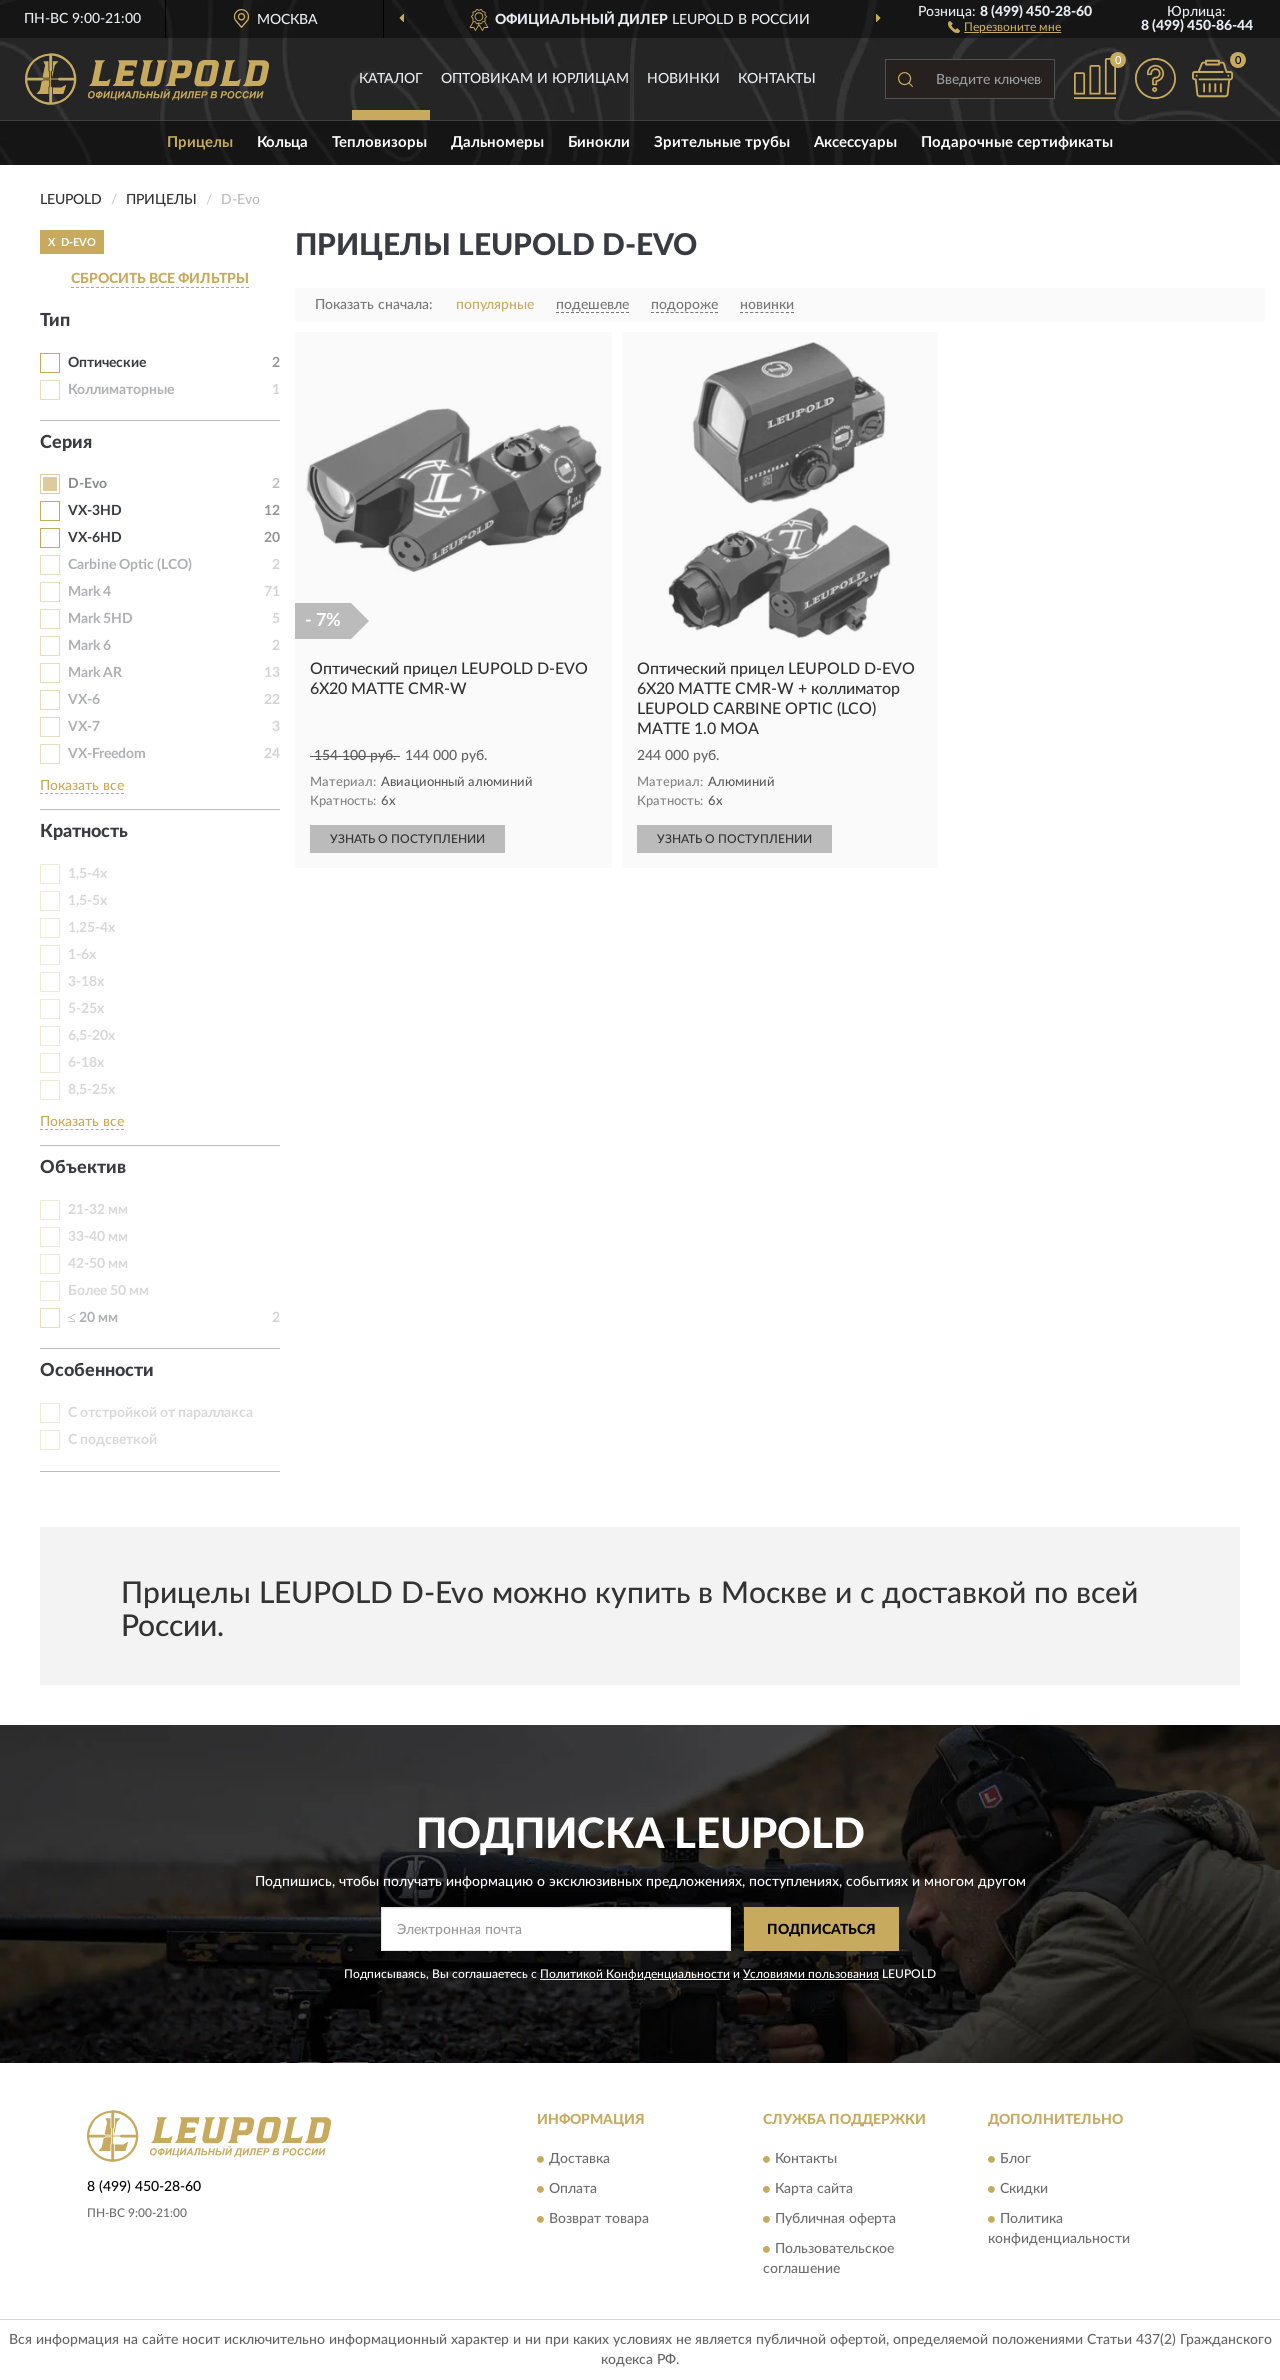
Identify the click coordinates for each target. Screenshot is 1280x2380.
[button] (1004, 26)
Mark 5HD (100, 619)
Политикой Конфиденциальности (635, 1974)
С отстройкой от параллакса (160, 1413)
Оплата (573, 2189)
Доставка (579, 2159)
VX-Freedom (107, 754)
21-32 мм (98, 1210)
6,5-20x (91, 1036)
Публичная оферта (835, 2219)
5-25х (86, 1009)
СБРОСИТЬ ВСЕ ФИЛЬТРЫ (160, 279)
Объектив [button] (83, 1168)
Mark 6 (89, 646)
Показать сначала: (374, 305)
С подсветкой (112, 1440)
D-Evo (87, 484)
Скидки (1024, 2189)
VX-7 (84, 727)
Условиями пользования (811, 1974)
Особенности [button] (97, 1371)
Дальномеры (497, 142)
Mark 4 (89, 592)
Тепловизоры (379, 142)
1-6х (82, 955)
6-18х (86, 1063)
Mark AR (95, 673)
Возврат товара (599, 2219)
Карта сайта (814, 2189)
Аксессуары (855, 142)
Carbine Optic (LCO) (130, 565)
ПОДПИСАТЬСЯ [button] (821, 1930)
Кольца (282, 142)
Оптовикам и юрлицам (535, 79)
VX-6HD (95, 538)
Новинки (683, 79)
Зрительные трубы (722, 142)
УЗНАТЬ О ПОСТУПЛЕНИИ (407, 839)
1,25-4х (91, 928)
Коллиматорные (121, 390)
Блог (1015, 2159)
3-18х (86, 982)
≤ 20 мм (93, 1318)
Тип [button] (55, 321)
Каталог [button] (391, 79)
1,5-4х (87, 874)
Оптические (107, 363)
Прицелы (200, 142)
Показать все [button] (82, 786)
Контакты (777, 79)
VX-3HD (95, 511)
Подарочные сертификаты (1017, 142)
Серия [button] (66, 443)
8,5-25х (91, 1090)
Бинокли (599, 142)
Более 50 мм (108, 1291)
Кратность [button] (84, 832)
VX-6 (84, 700)
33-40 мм (98, 1237)
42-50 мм (98, 1264)
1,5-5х (87, 901)
